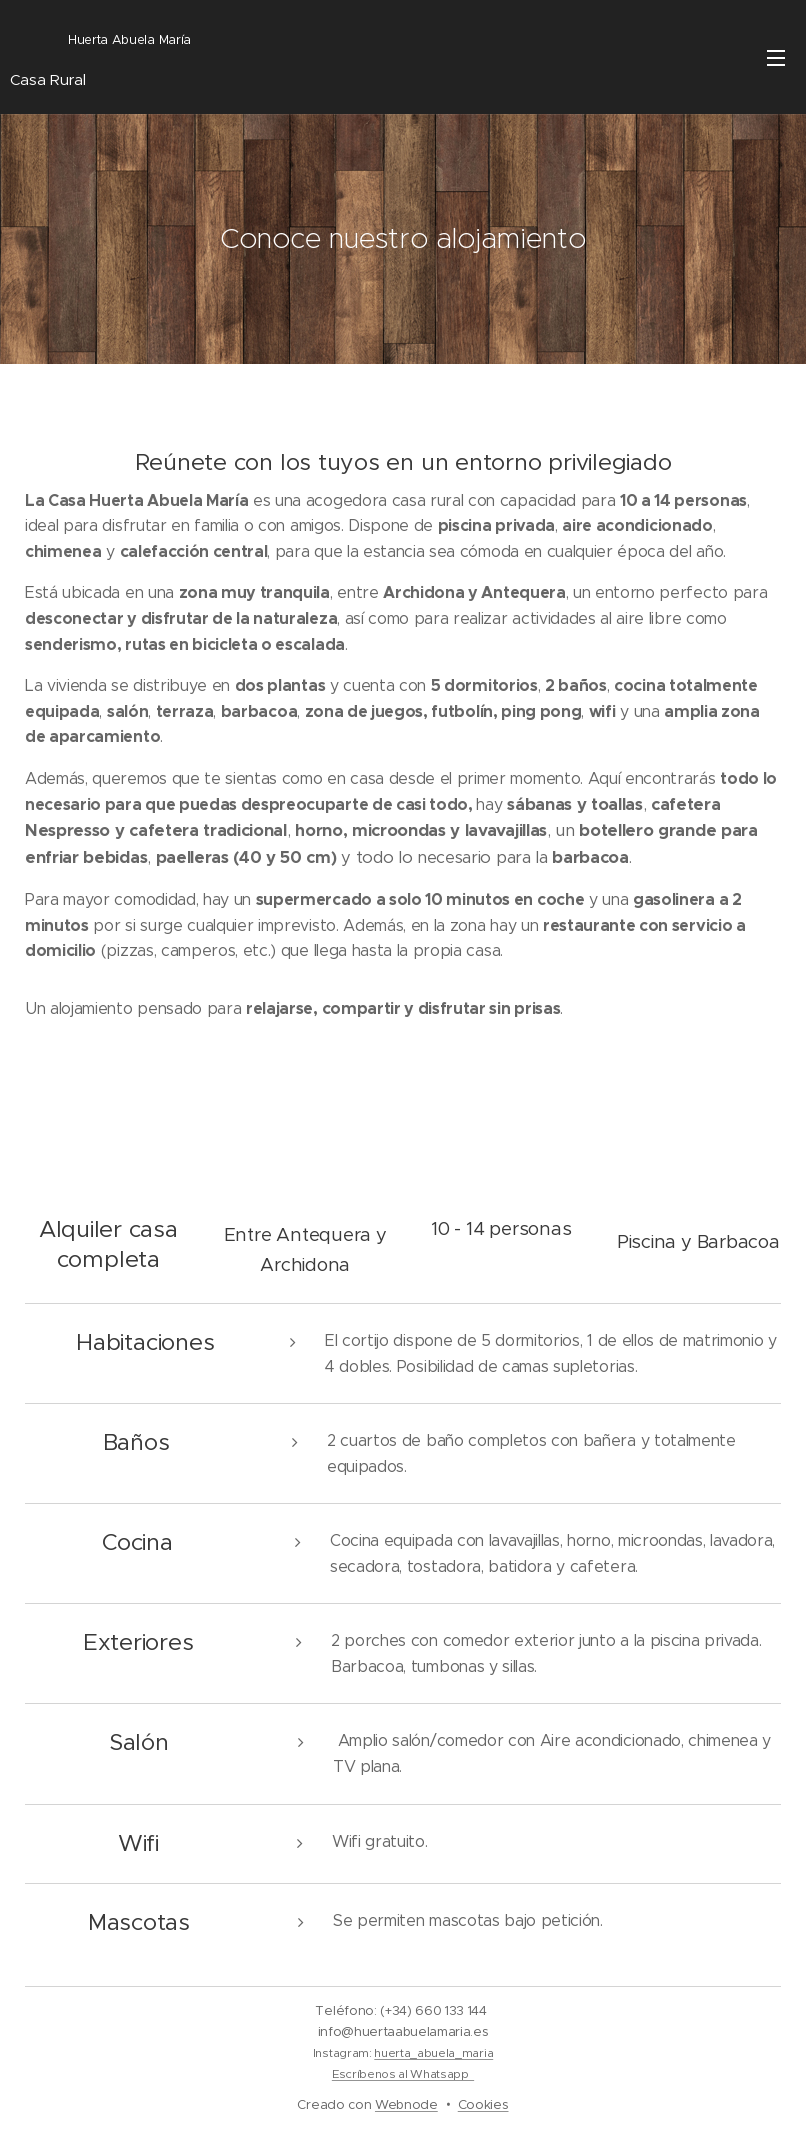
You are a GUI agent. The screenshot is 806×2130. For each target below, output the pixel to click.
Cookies (483, 2104)
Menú (776, 58)
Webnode (406, 2104)
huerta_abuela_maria (433, 2053)
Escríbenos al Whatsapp (403, 2074)
